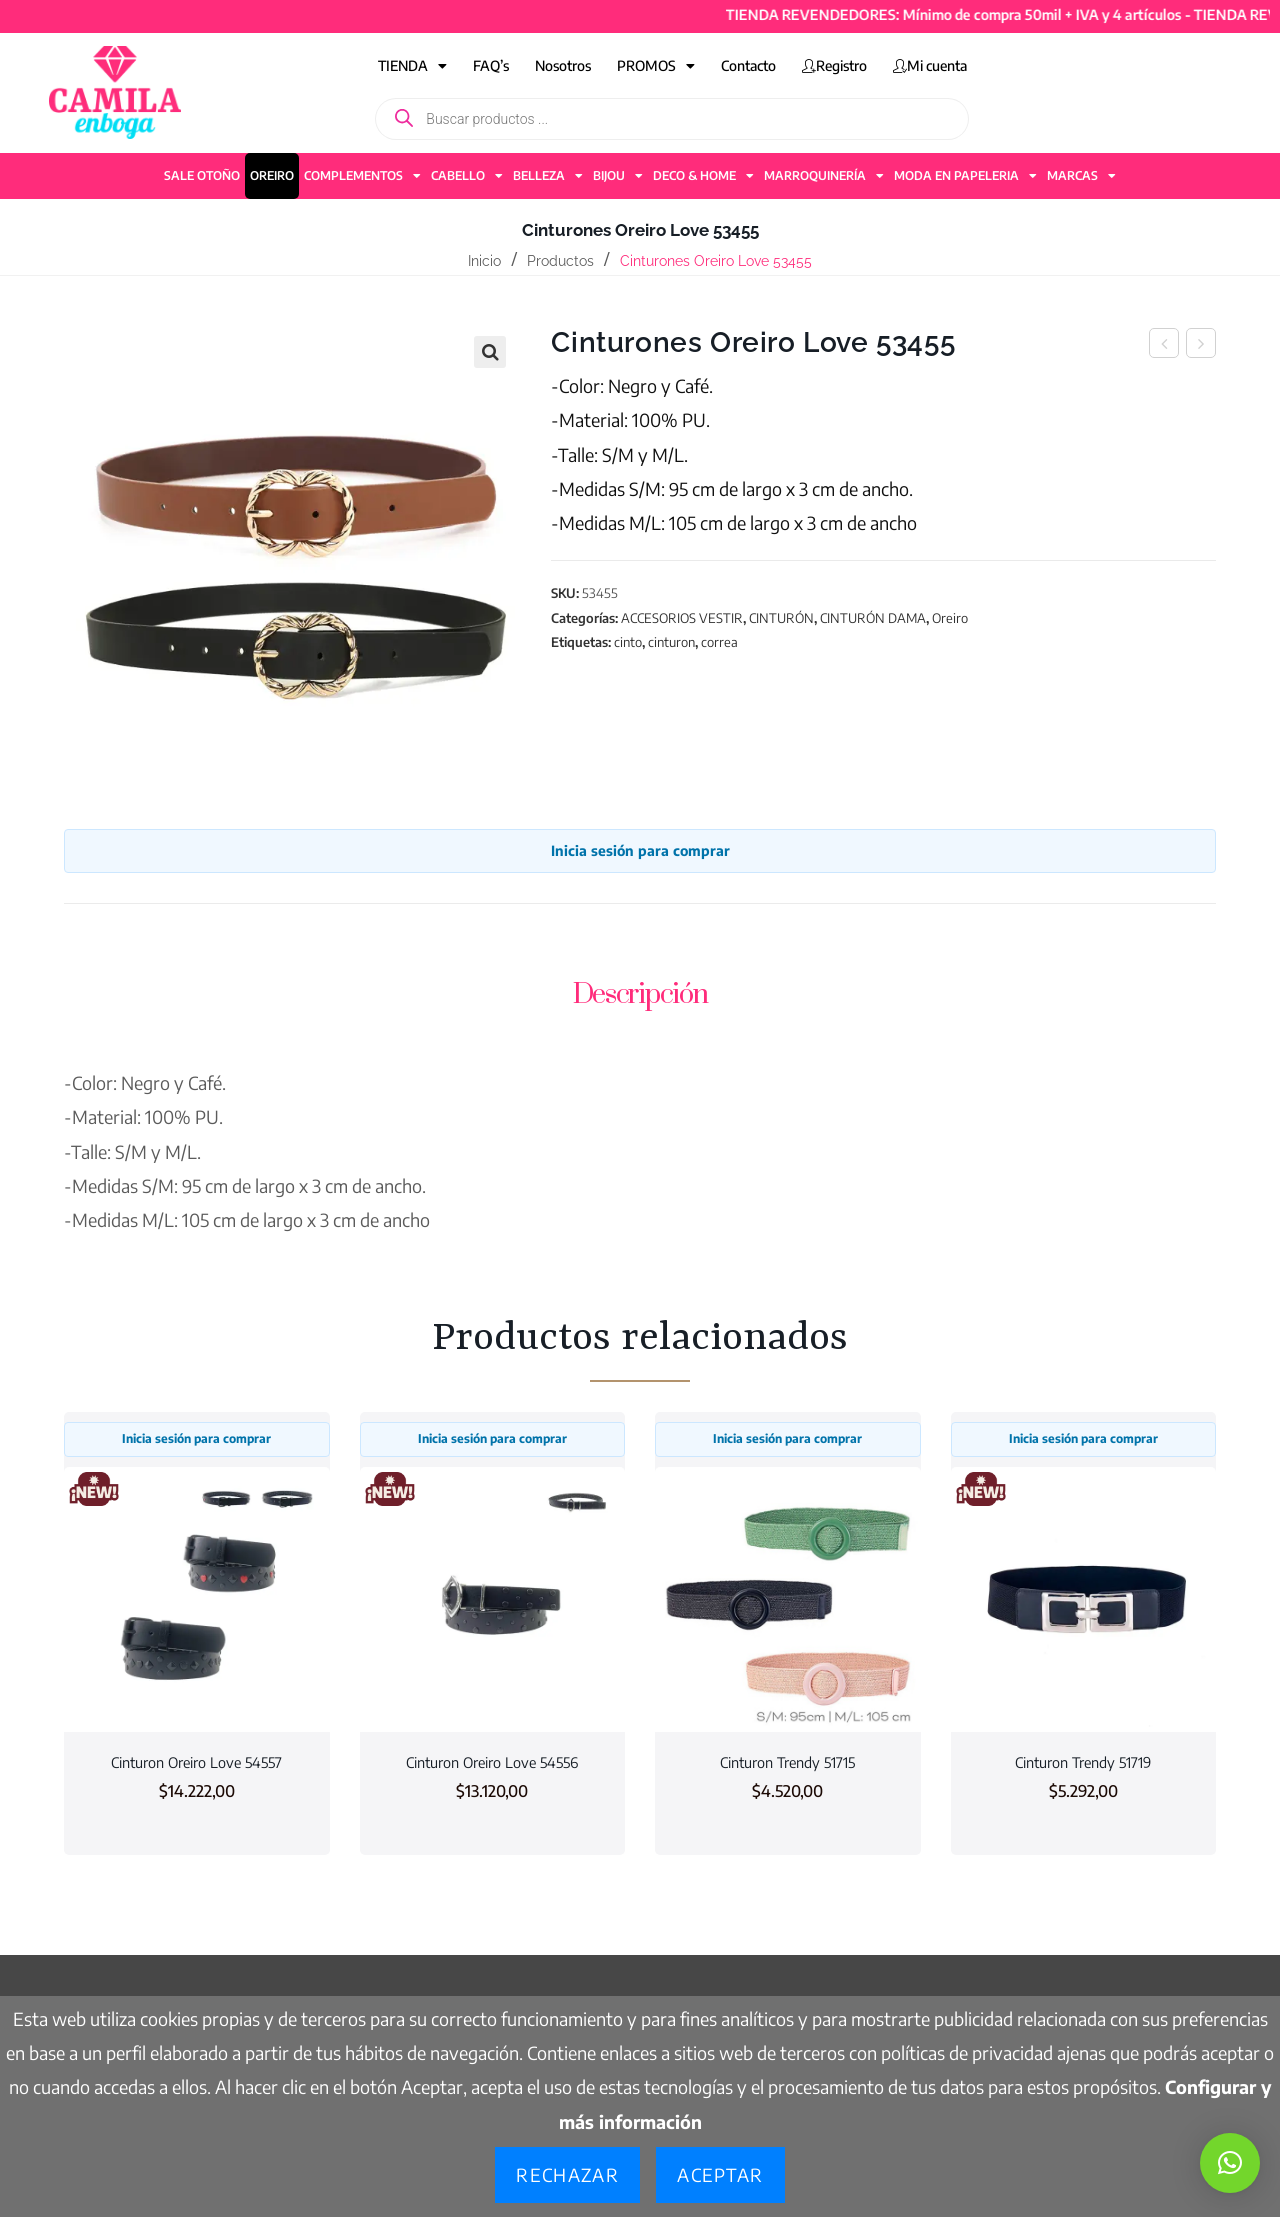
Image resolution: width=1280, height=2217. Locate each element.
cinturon (671, 642)
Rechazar (567, 2174)
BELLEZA (548, 176)
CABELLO (467, 176)
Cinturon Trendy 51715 (787, 1762)
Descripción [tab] (640, 994)
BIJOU (618, 176)
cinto (628, 642)
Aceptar (720, 2174)
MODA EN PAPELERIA (965, 176)
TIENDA (412, 66)
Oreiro (950, 618)
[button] (490, 352)
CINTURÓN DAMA (873, 618)
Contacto (748, 65)
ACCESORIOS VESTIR (682, 618)
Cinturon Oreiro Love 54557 (196, 1762)
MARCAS (1081, 176)
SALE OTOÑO (202, 175)
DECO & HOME (703, 176)
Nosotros (563, 65)
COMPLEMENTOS (362, 176)
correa (719, 642)
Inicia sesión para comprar (640, 850)
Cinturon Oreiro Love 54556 (492, 1762)
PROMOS (656, 66)
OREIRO (272, 175)
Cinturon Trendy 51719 (1083, 1762)
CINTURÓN (781, 618)
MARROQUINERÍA (824, 176)
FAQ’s (491, 65)
